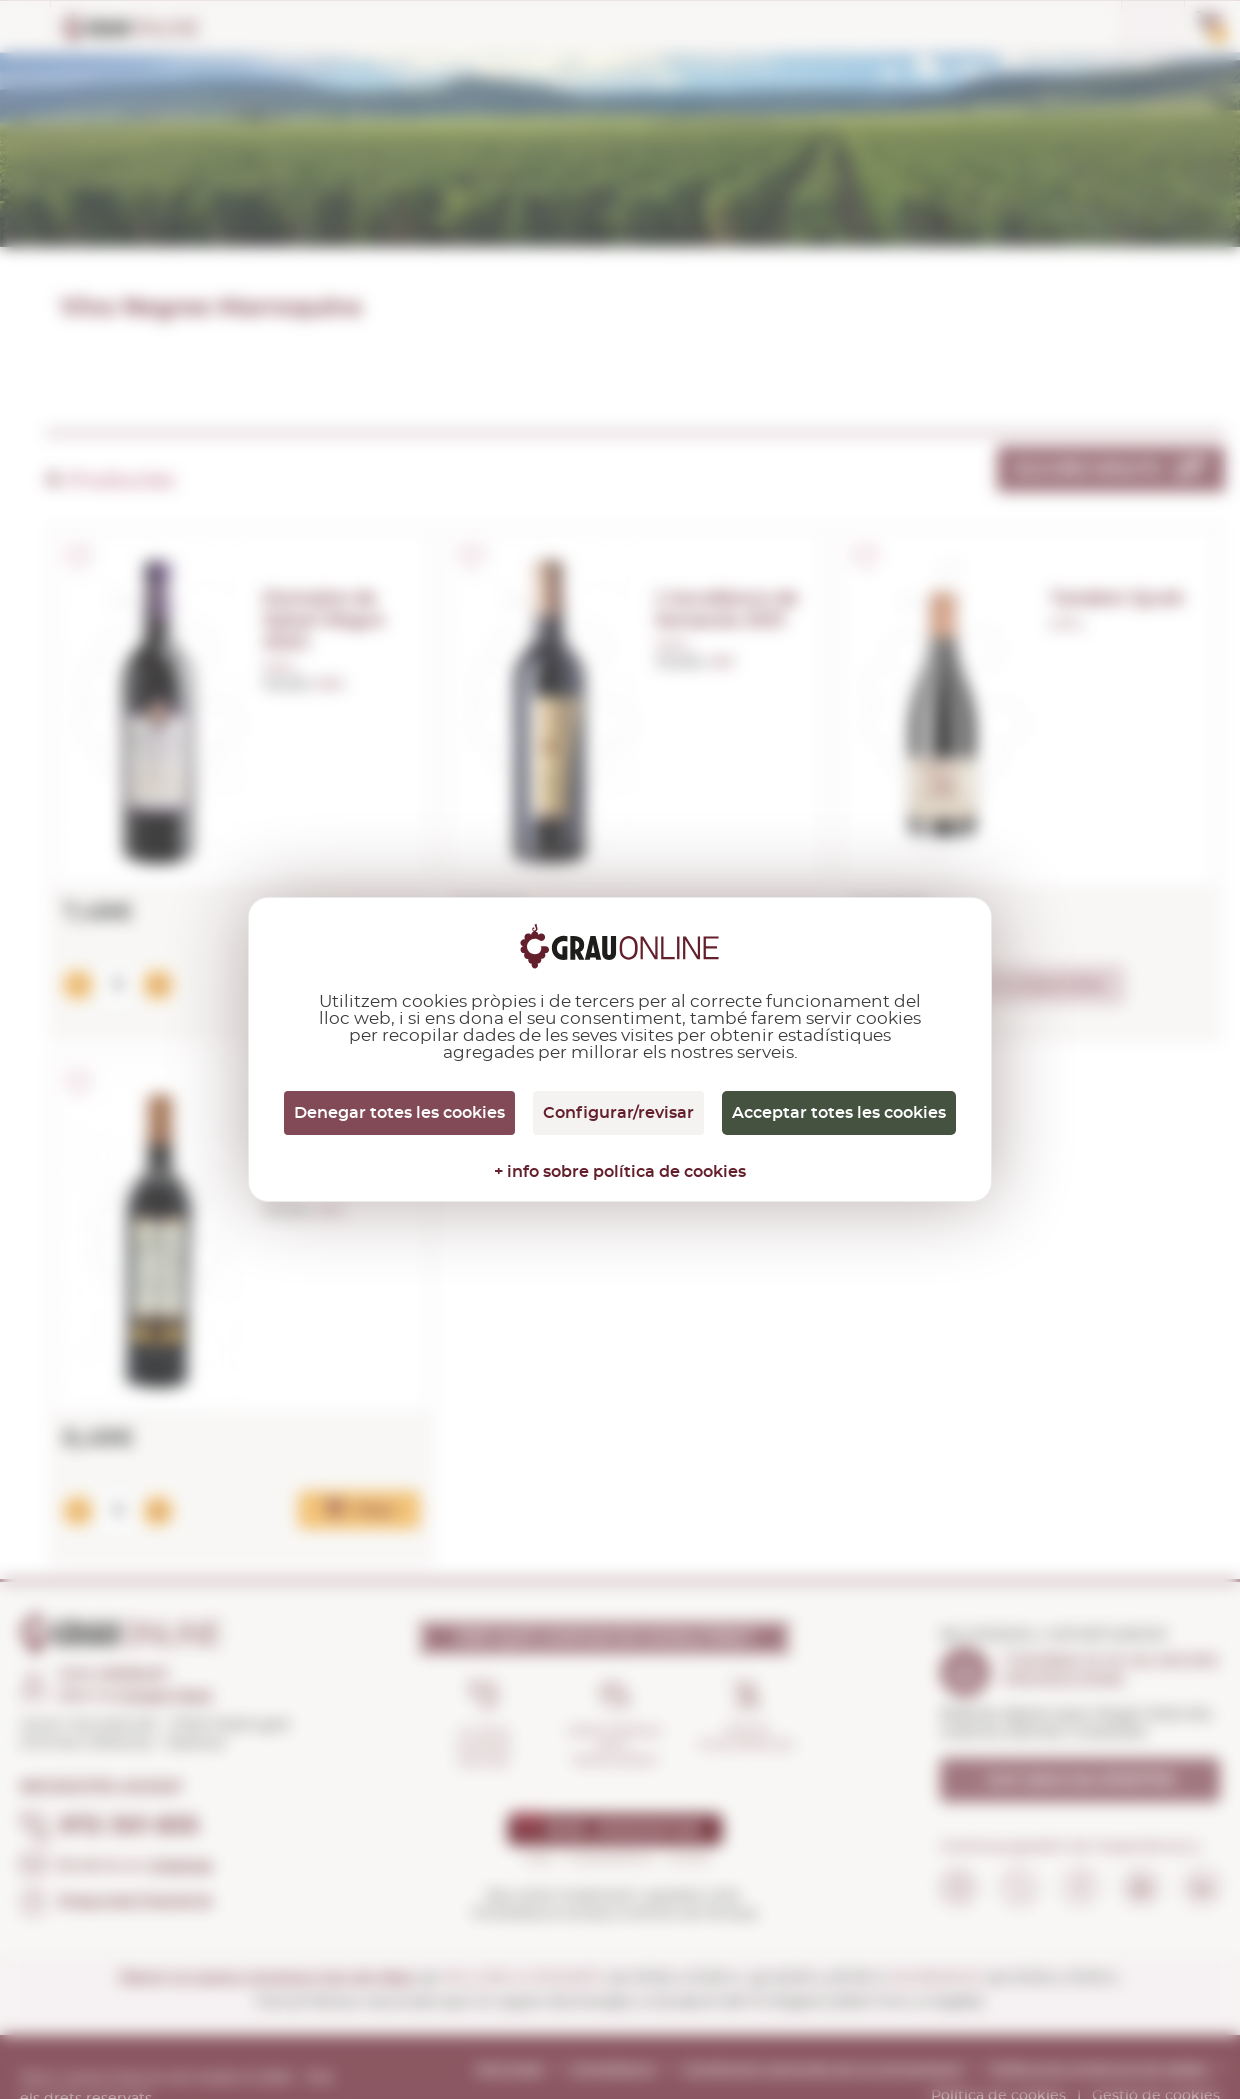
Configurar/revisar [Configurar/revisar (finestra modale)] (618, 1113)
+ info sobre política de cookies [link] (620, 1172)
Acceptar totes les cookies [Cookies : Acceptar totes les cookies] (839, 1113)
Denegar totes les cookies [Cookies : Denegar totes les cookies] (399, 1113)
